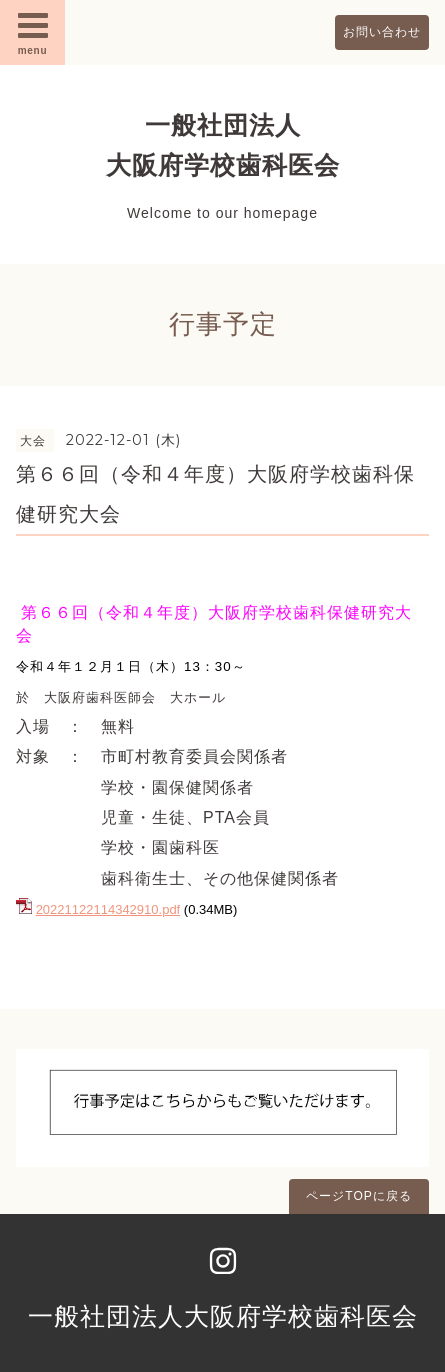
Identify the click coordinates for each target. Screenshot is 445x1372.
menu (33, 32)
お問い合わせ (382, 32)
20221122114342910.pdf (108, 909)
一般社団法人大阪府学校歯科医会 (223, 1316)
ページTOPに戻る (358, 1196)
